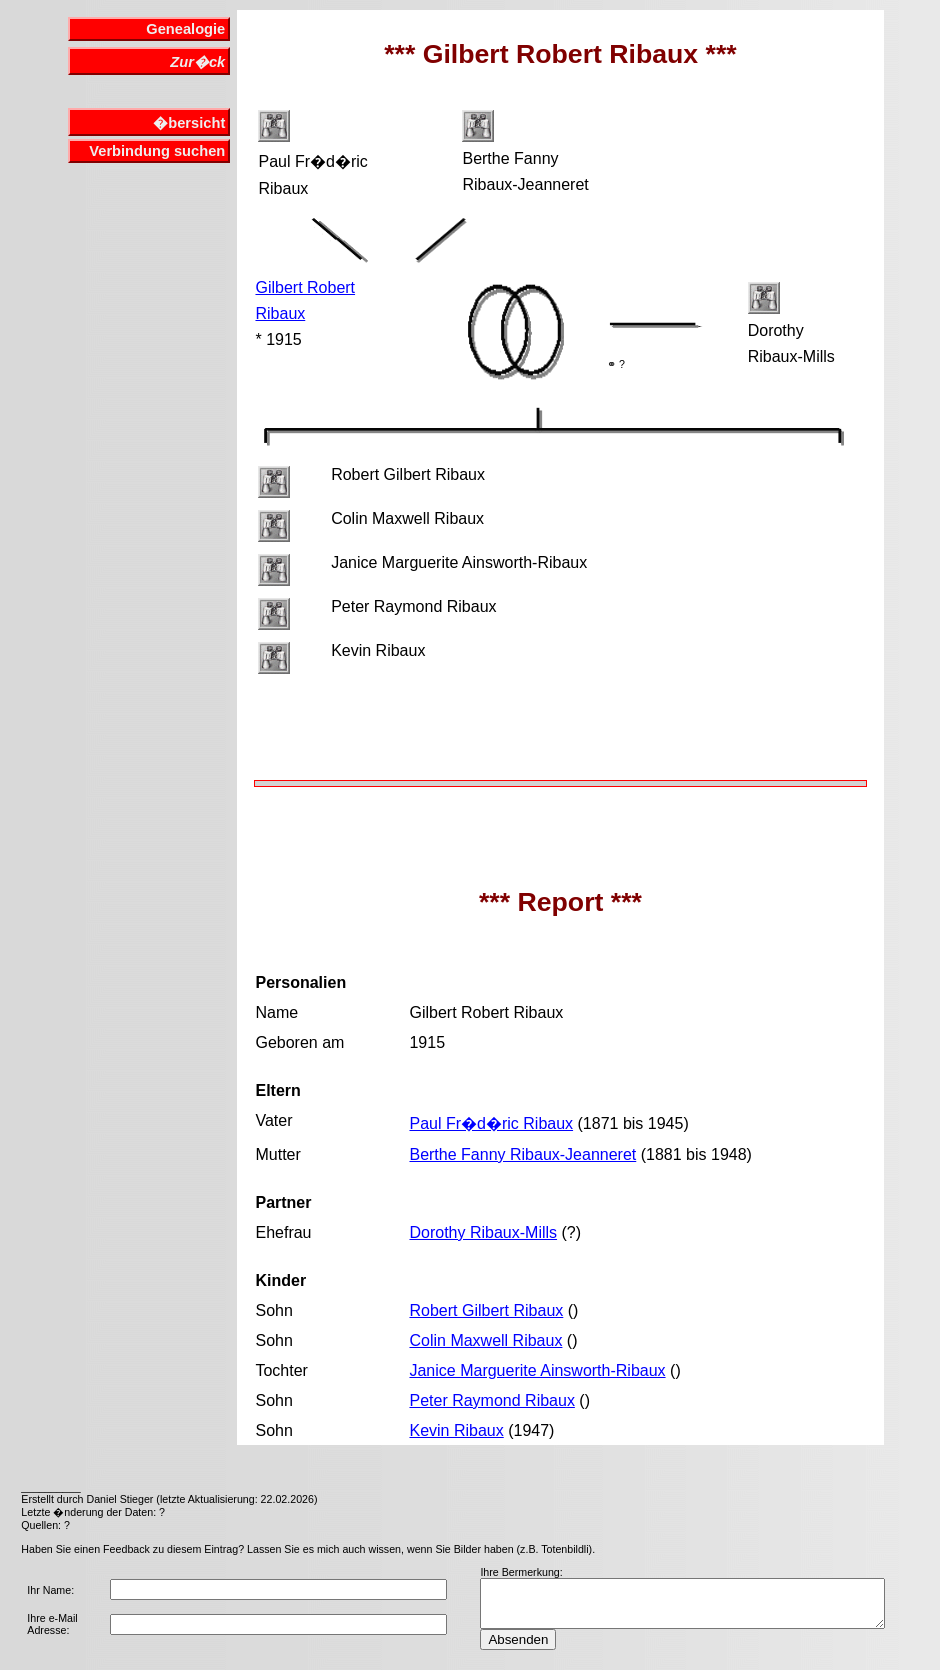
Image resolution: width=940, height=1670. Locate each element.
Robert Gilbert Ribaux (486, 1310)
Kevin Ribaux (456, 1430)
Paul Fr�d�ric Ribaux (491, 1123)
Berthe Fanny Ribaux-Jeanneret (522, 1154)
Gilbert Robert (305, 287)
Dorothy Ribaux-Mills (483, 1232)
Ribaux (280, 313)
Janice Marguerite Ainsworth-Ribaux (537, 1370)
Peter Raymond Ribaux (491, 1400)
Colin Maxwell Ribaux (485, 1340)
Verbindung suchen (157, 151)
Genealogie (185, 29)
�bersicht (189, 123)
